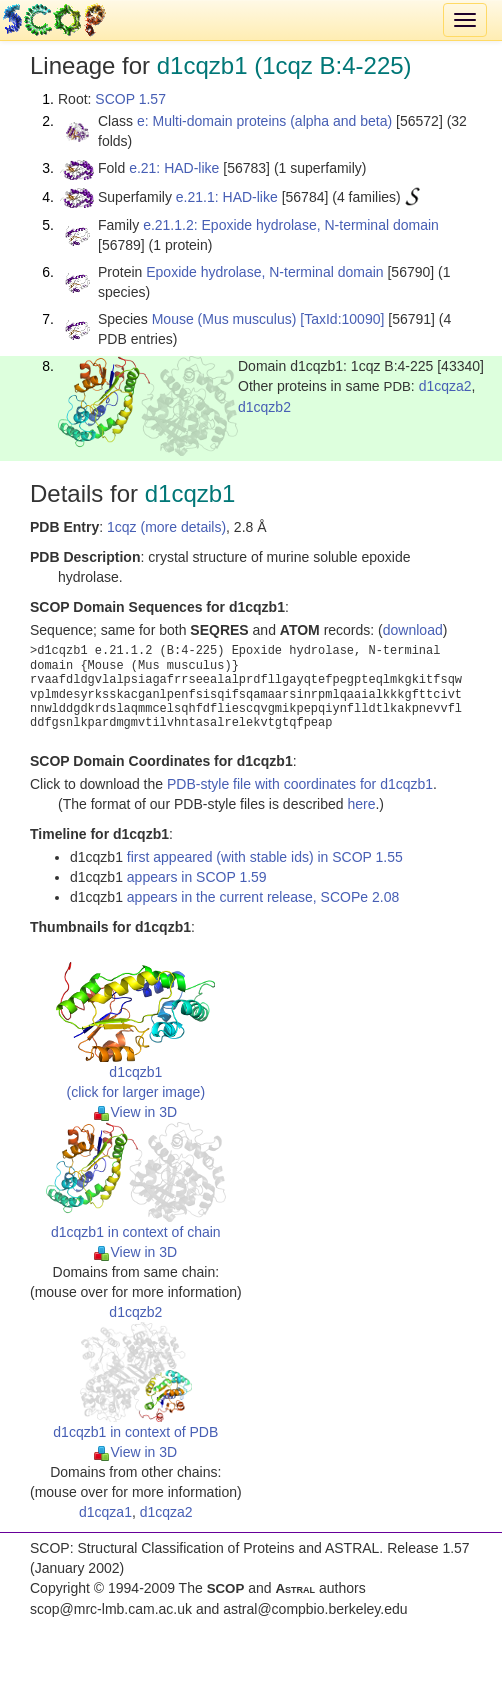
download (413, 630)
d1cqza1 (105, 1512)
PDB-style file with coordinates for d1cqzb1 (300, 784)
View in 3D (135, 1112)
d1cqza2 (445, 386)
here (361, 804)
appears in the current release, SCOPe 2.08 (263, 897)
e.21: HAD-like (174, 168)
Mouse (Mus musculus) (224, 319)
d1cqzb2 (264, 407)
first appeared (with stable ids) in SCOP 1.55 (265, 857)
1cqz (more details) (166, 527)
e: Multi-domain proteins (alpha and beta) (264, 121)
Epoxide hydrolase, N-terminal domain (264, 272)
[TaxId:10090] (342, 319)
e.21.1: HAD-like (227, 197)
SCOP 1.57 (130, 99)
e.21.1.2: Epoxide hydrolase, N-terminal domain (291, 225)
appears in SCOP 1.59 (197, 877)
